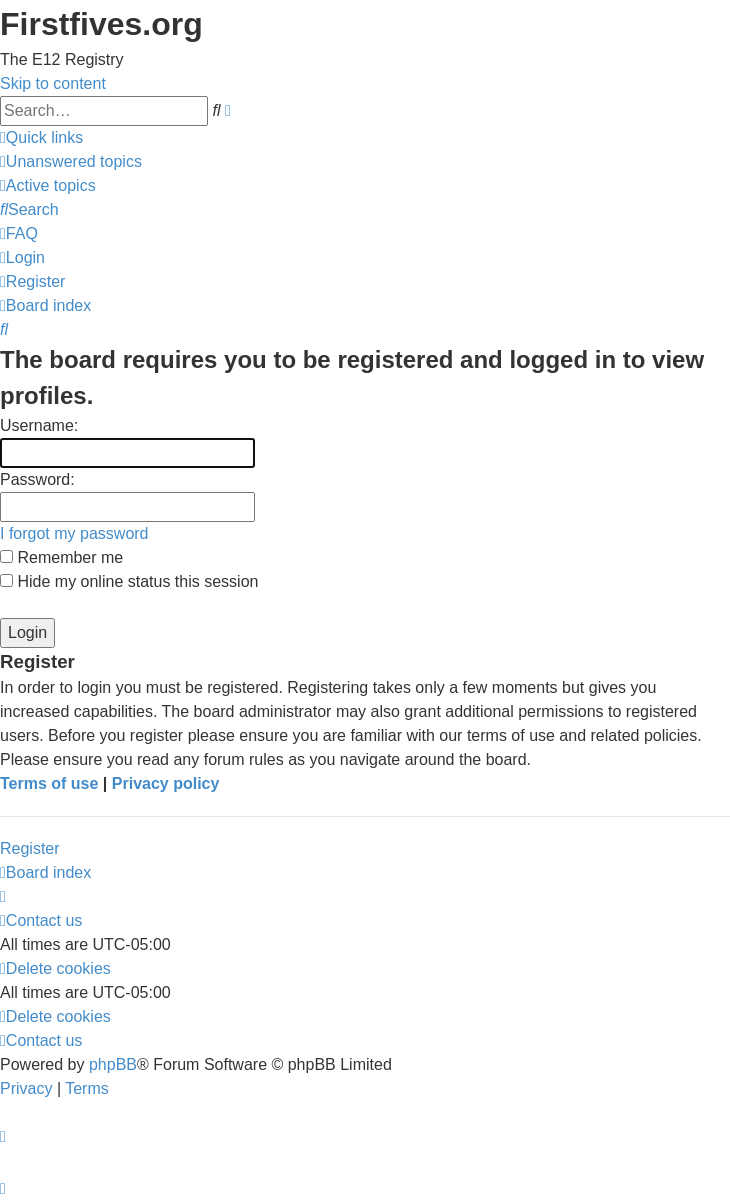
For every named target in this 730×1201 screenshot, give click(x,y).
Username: (39, 425)
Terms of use (49, 783)
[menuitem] (71, 161)
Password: (37, 479)
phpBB (113, 1064)
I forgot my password (74, 533)
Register (30, 848)
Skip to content (53, 83)
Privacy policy (166, 783)
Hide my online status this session (129, 581)
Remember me (61, 557)
